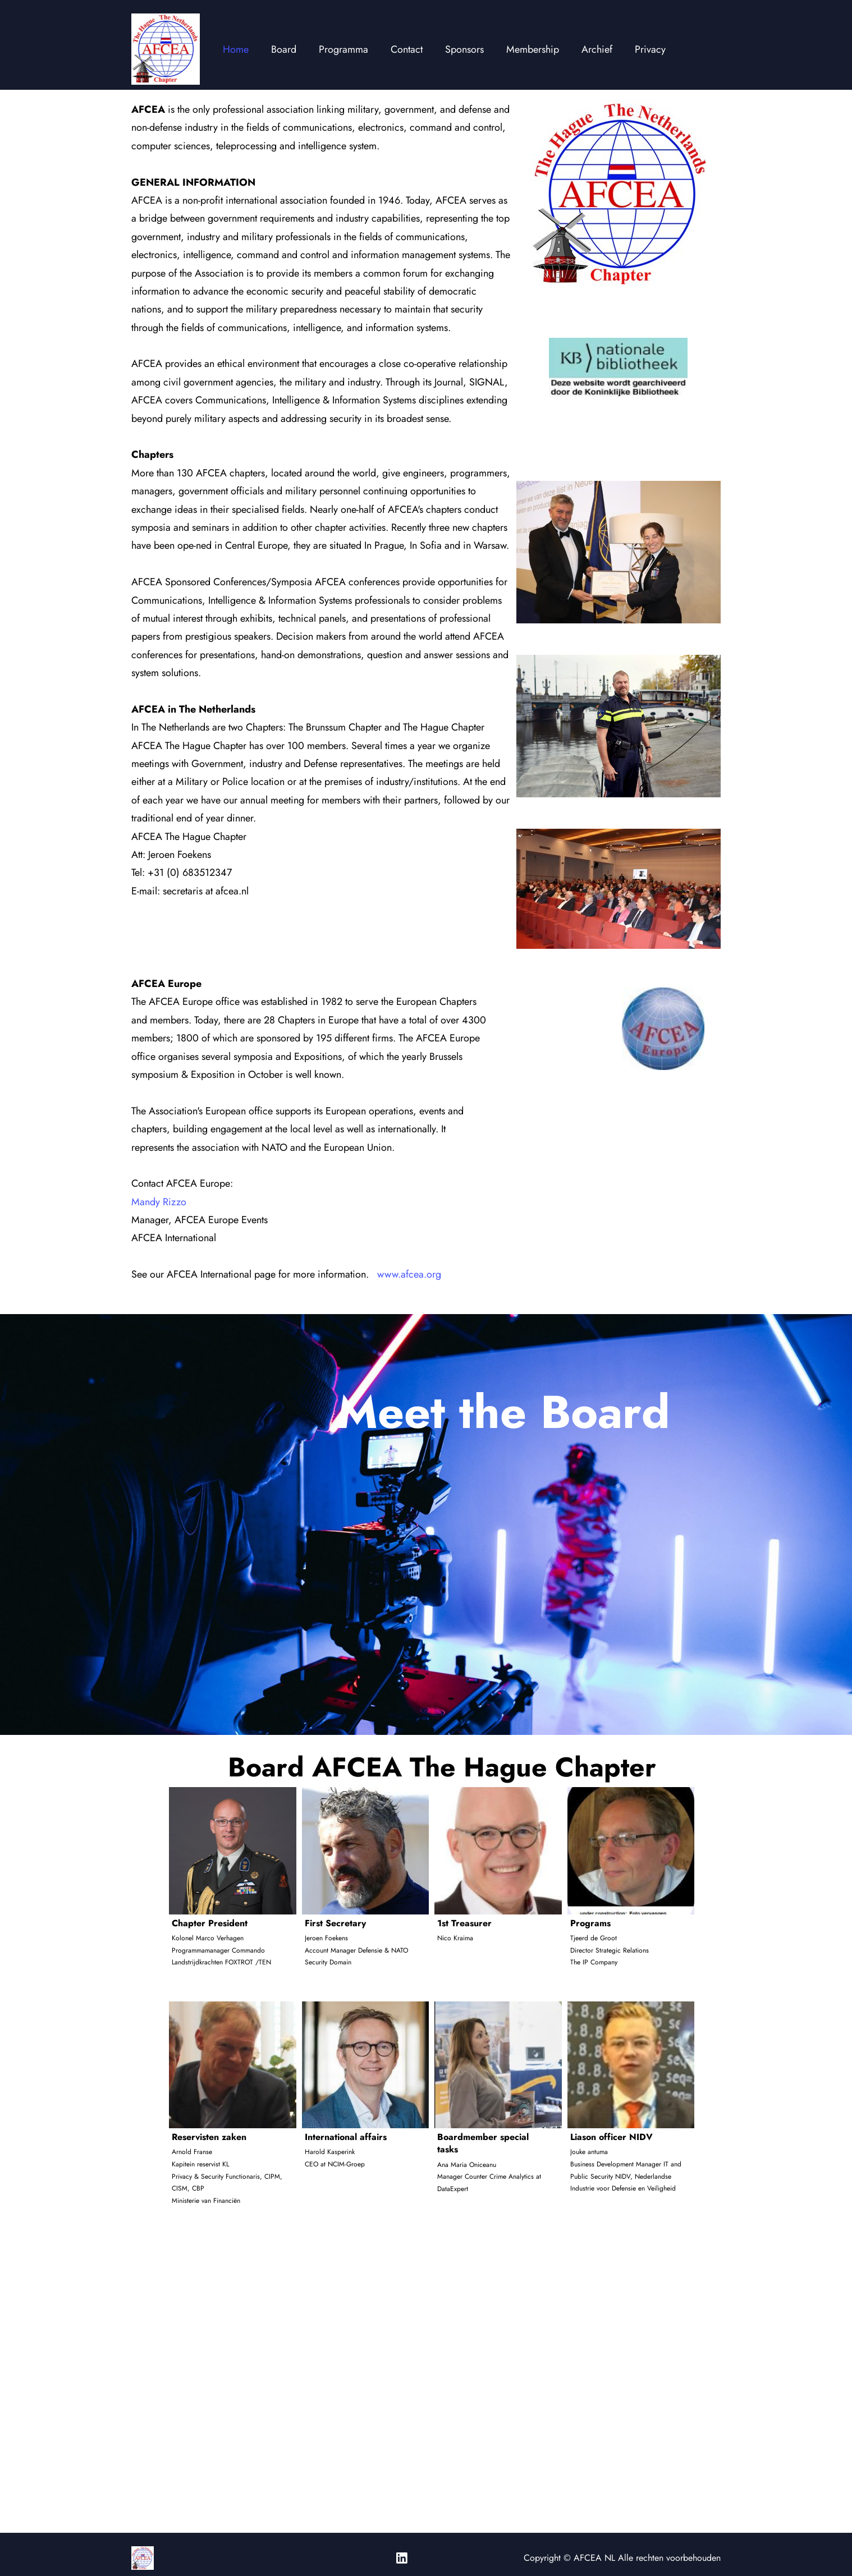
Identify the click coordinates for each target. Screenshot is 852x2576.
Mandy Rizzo (158, 1202)
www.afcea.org (409, 1274)
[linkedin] (401, 2558)
